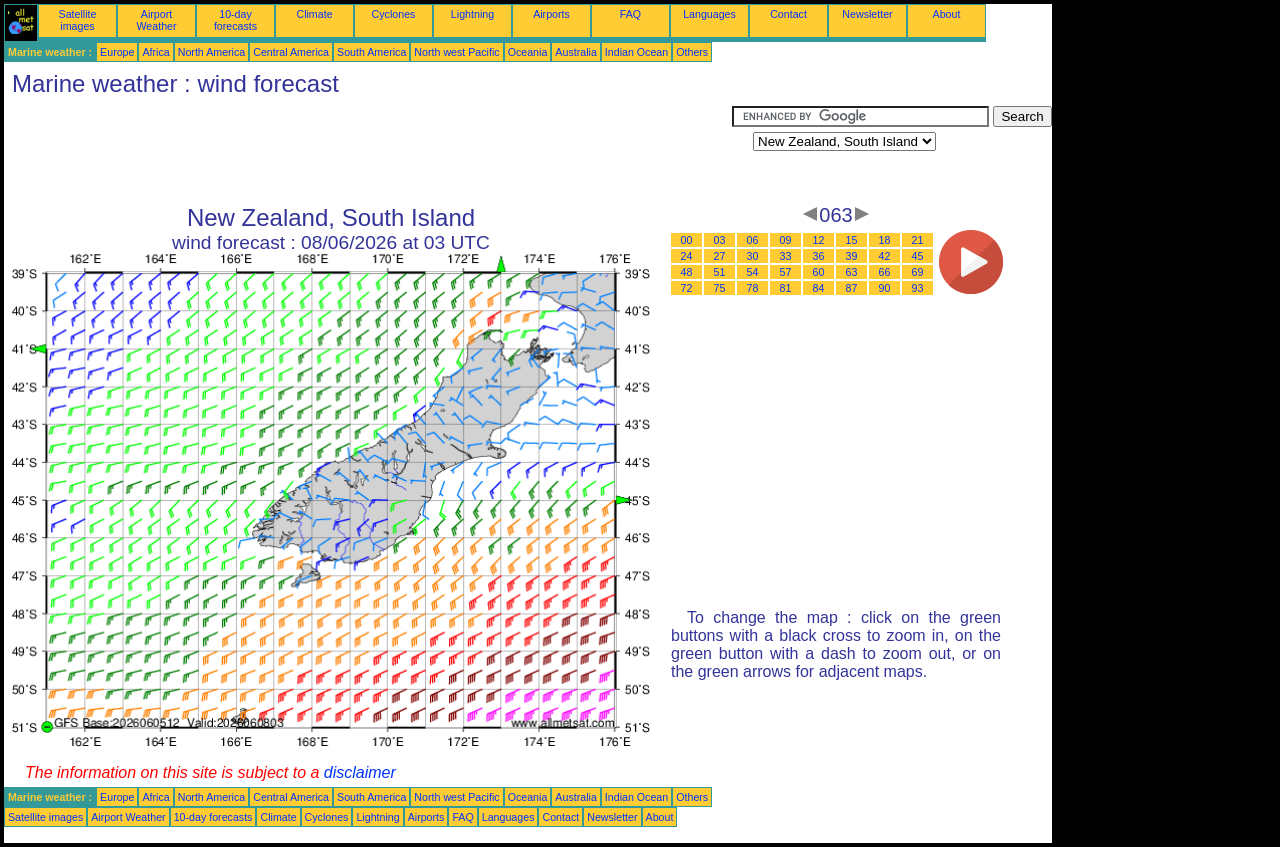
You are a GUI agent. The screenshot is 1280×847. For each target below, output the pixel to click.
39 (852, 256)
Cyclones (394, 14)
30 (753, 256)
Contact (788, 14)
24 (687, 256)
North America (212, 52)
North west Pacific (456, 52)
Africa (155, 52)
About (947, 14)
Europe (117, 52)
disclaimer (360, 772)
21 (918, 240)
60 (819, 272)
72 (687, 288)
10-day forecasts (235, 20)
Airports (551, 14)
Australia (575, 52)
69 (918, 272)
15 (852, 240)
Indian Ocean (636, 52)
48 (687, 272)
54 (753, 272)
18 (885, 240)
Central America (291, 52)
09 (786, 240)
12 (819, 240)
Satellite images (78, 20)
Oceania (528, 52)
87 (852, 288)
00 (687, 240)
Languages (709, 14)
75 (720, 288)
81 (786, 288)
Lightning (472, 14)
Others (692, 52)
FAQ (630, 14)
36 (819, 256)
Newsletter (867, 14)
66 (885, 272)
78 (753, 288)
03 (720, 240)
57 (786, 272)
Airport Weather (156, 20)
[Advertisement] (368, 151)
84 (819, 288)
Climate (314, 14)
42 (885, 256)
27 (720, 256)
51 (720, 272)
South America (371, 52)
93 (918, 288)
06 (753, 240)
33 (786, 256)
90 (885, 288)
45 (918, 256)
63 (852, 272)
